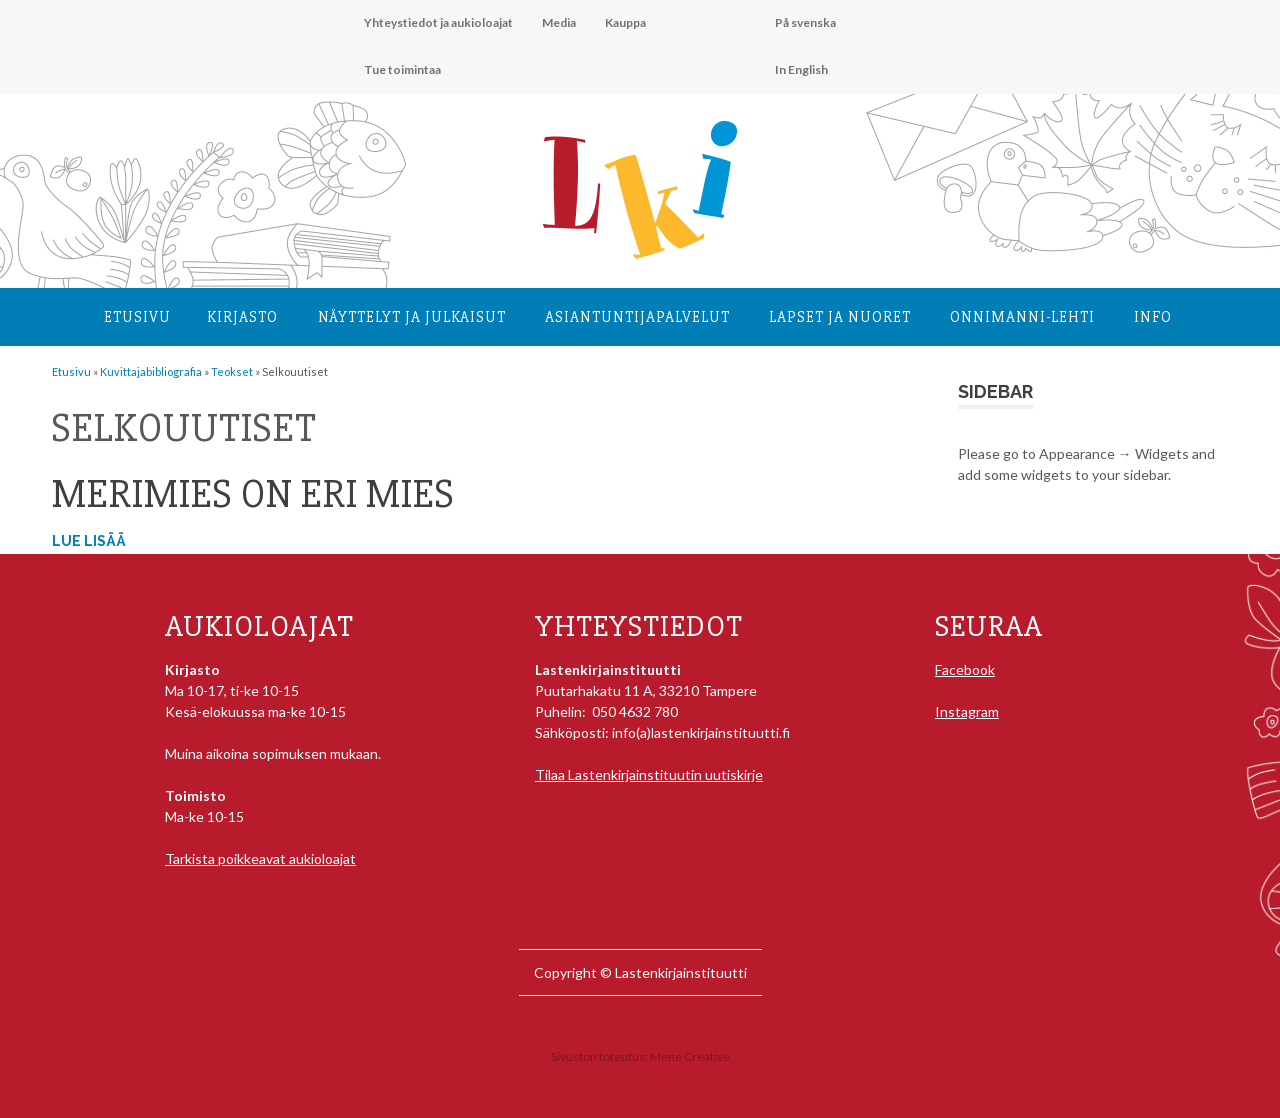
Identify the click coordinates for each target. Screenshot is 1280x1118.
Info (1153, 317)
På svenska (805, 22)
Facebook (965, 669)
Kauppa (625, 22)
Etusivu (137, 317)
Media (559, 22)
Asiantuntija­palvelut (637, 317)
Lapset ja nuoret (840, 317)
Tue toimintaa (402, 69)
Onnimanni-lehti (1022, 317)
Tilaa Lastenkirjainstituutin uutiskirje (649, 774)
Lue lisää (89, 541)
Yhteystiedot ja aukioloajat (438, 22)
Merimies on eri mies (253, 494)
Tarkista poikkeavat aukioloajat (260, 858)
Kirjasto (242, 317)
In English (801, 69)
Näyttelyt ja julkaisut (412, 317)
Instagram (967, 711)
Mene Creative (690, 1056)
